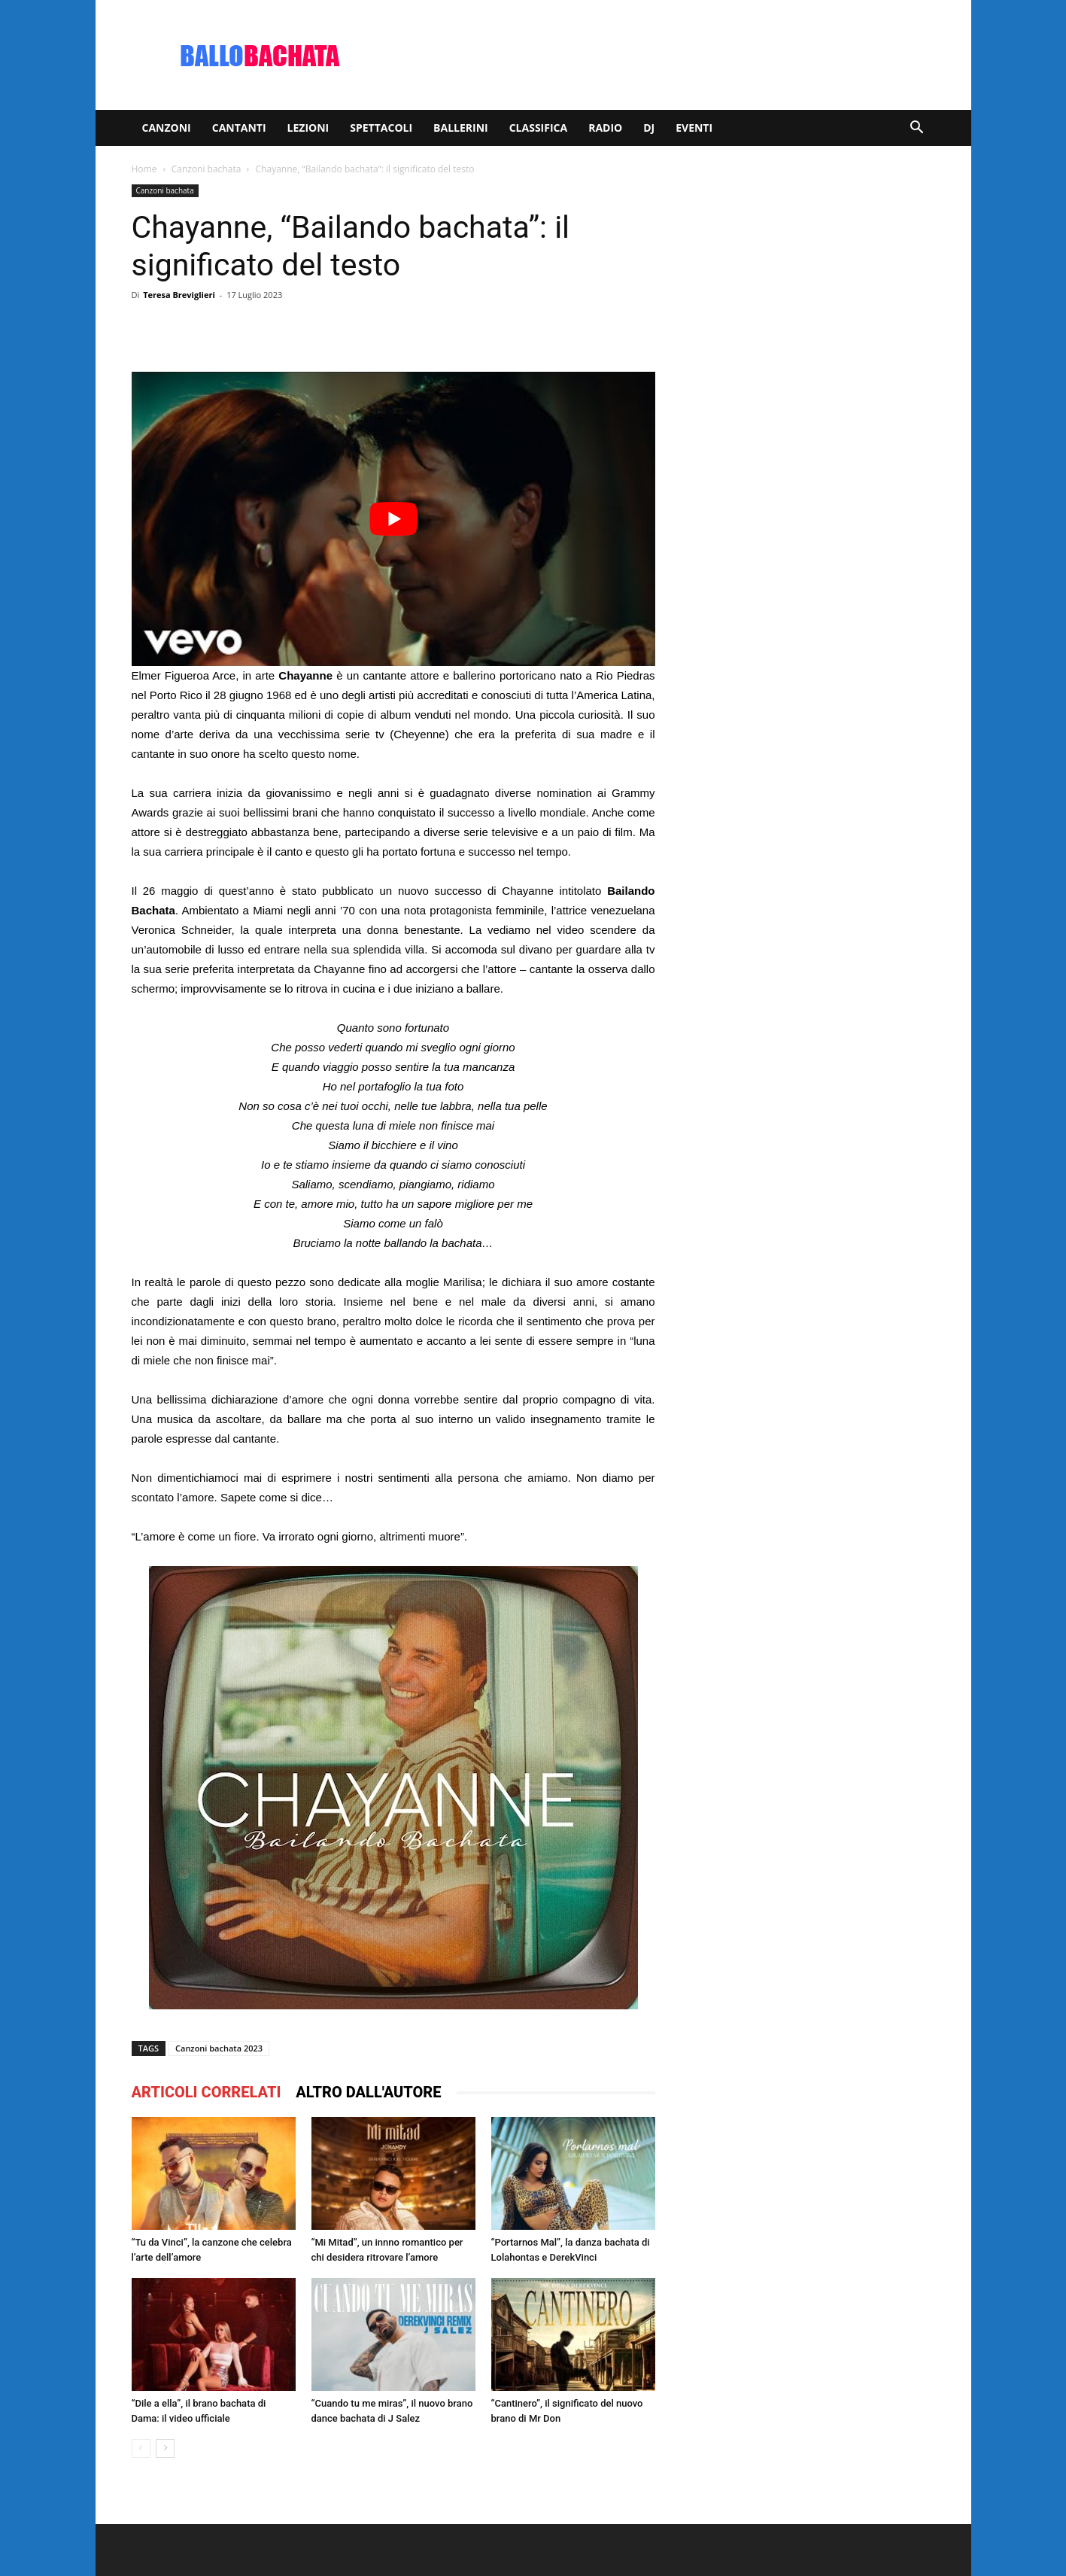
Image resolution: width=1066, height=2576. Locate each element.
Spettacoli (381, 127)
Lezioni (308, 127)
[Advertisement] (661, 55)
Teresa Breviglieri (179, 294)
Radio (605, 127)
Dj (648, 127)
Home (144, 169)
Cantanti (239, 127)
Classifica (538, 127)
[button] (917, 129)
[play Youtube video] (393, 519)
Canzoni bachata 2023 (219, 2048)
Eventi (694, 127)
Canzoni (166, 127)
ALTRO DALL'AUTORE (368, 2092)
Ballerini (460, 127)
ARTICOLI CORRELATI (206, 2092)
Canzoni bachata (206, 169)
